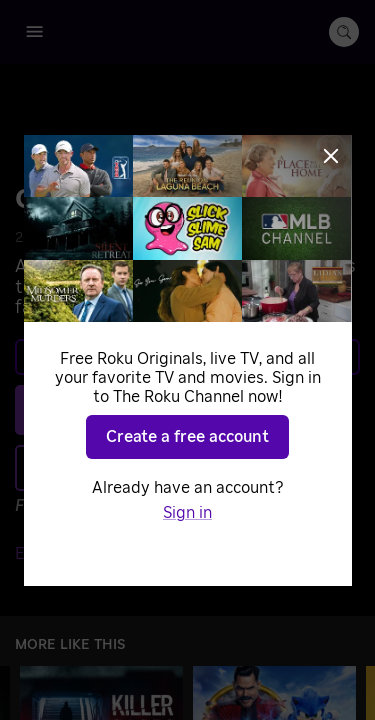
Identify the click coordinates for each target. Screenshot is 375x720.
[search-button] (344, 32)
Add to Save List (182, 467)
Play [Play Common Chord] (199, 410)
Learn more (186, 357)
